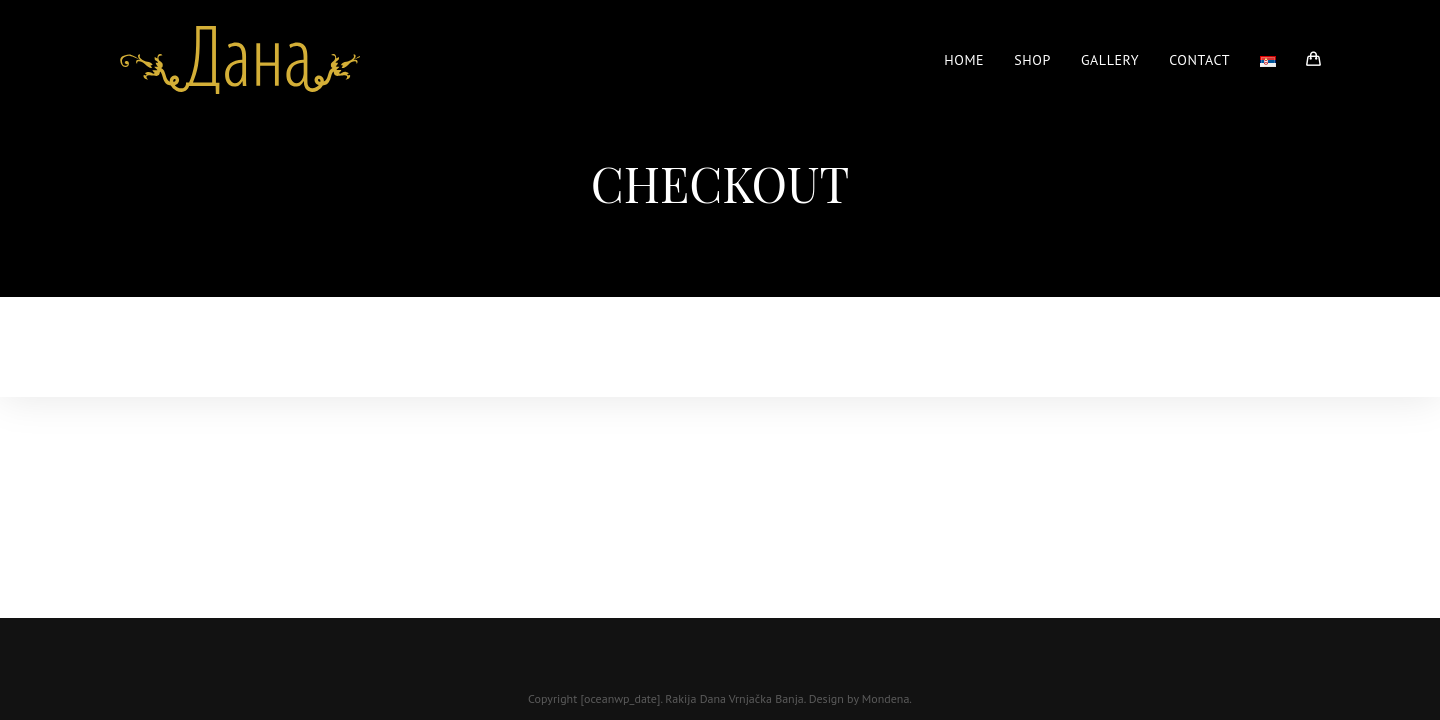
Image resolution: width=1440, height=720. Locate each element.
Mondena (886, 698)
